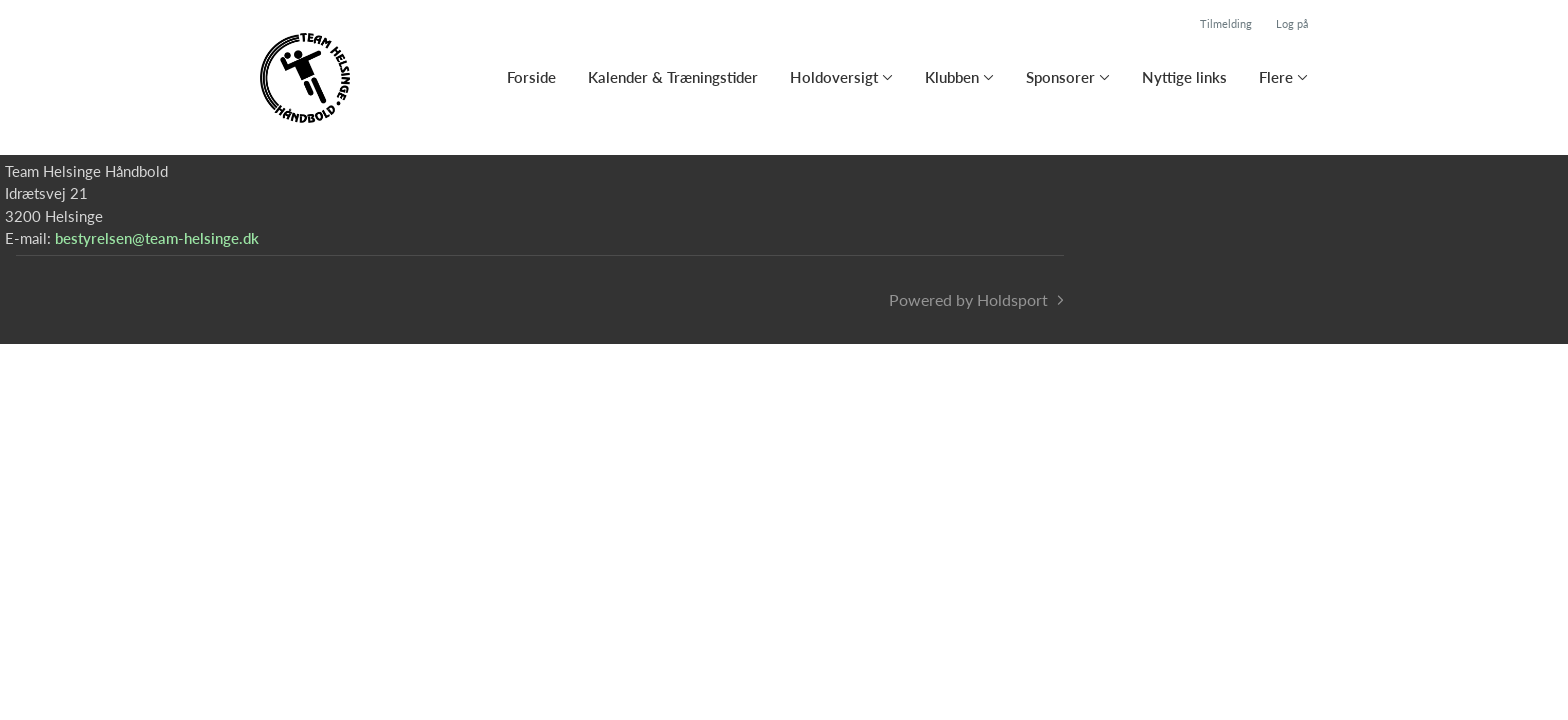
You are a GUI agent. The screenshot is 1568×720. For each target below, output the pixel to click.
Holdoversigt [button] (834, 77)
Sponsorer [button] (1060, 77)
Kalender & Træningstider (673, 77)
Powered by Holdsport (968, 299)
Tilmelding (1226, 23)
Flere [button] (1276, 77)
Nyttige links (1184, 77)
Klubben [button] (952, 77)
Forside (531, 77)
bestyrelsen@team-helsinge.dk (157, 238)
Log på (1292, 23)
